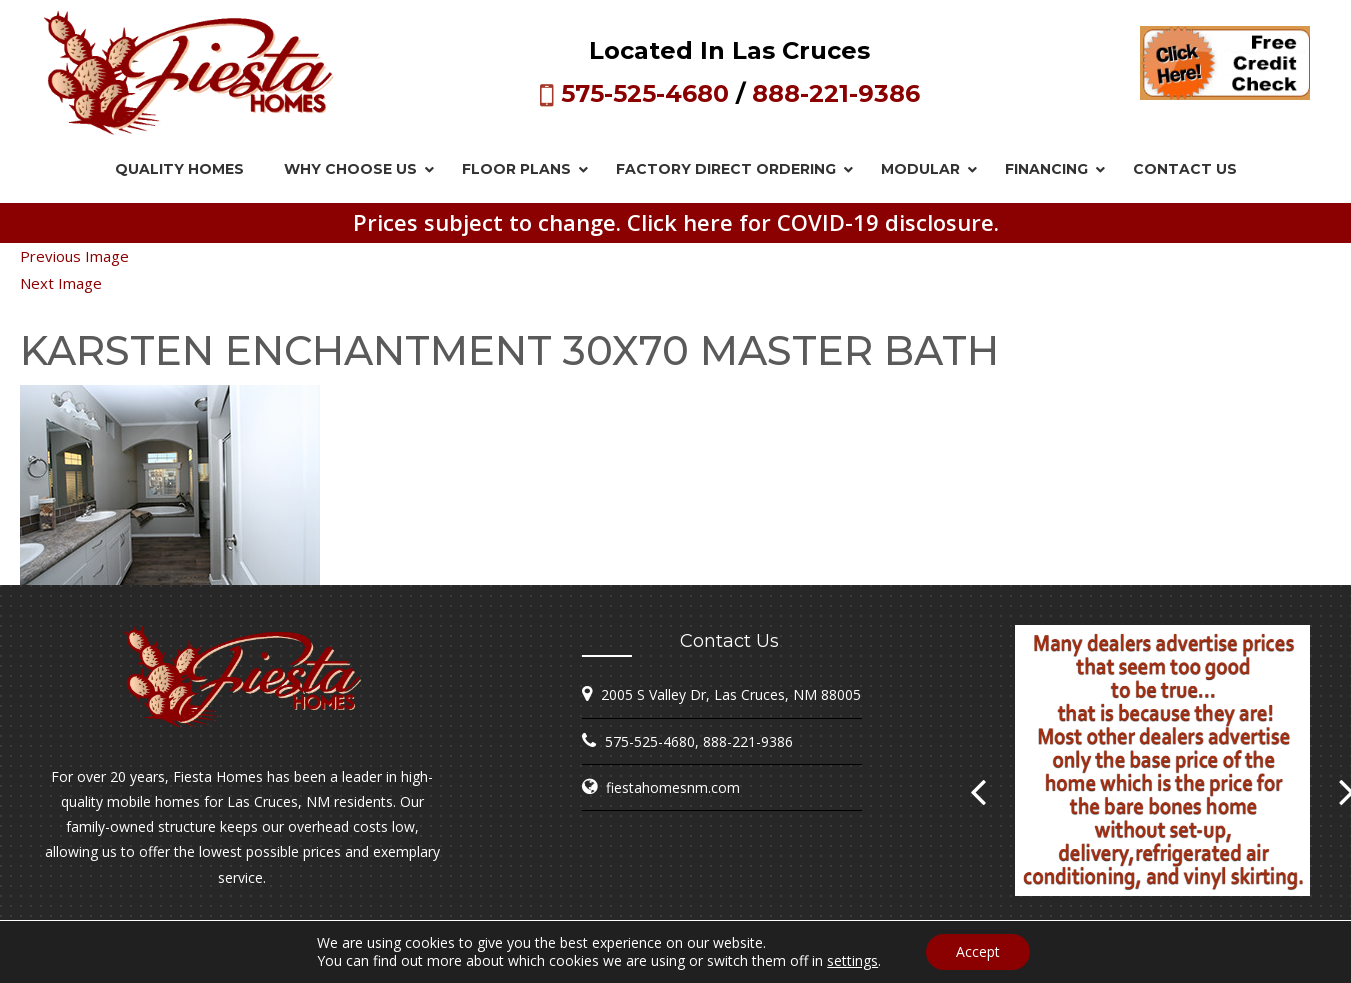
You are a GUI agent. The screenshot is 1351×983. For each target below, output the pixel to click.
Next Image (61, 283)
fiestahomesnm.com (673, 787)
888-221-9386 (836, 93)
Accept (978, 951)
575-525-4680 (645, 93)
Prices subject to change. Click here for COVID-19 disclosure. (676, 222)
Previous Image (74, 256)
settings (852, 961)
